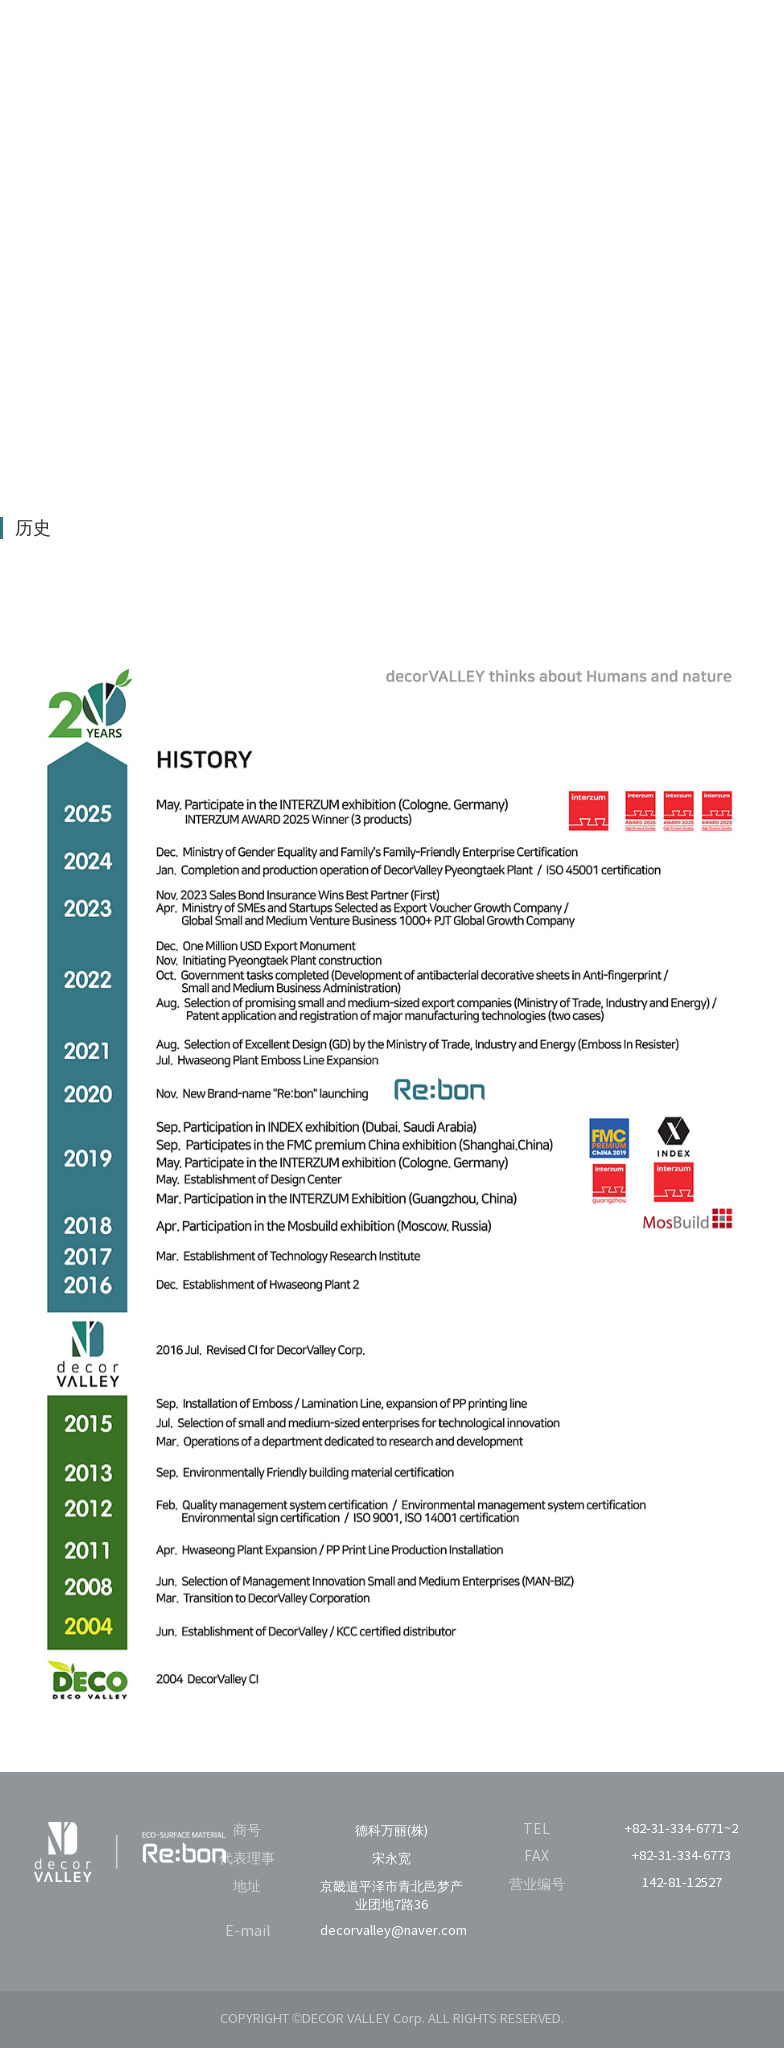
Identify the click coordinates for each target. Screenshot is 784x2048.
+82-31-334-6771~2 (681, 1829)
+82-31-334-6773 (681, 1856)
